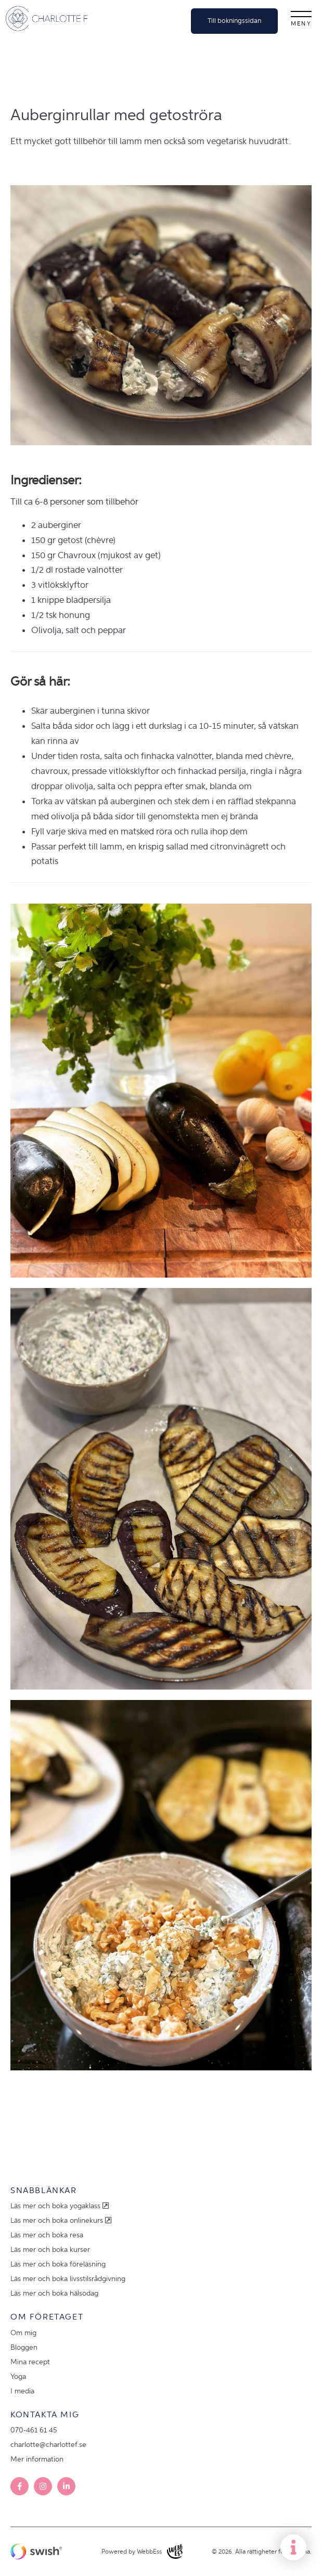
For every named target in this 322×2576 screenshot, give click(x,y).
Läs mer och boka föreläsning (58, 2264)
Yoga (18, 2376)
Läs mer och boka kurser (50, 2249)
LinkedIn (66, 2486)
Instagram (43, 2486)
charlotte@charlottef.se (48, 2444)
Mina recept (30, 2362)
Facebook (19, 2486)
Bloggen (23, 2347)
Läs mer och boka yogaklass (60, 2205)
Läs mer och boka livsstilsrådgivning (67, 2278)
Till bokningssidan (234, 20)
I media (22, 2391)
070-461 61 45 (33, 2430)
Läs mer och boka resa (46, 2235)
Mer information (36, 2459)
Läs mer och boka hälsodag (54, 2293)
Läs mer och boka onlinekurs (61, 2220)
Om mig (23, 2332)
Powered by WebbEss (142, 2551)
